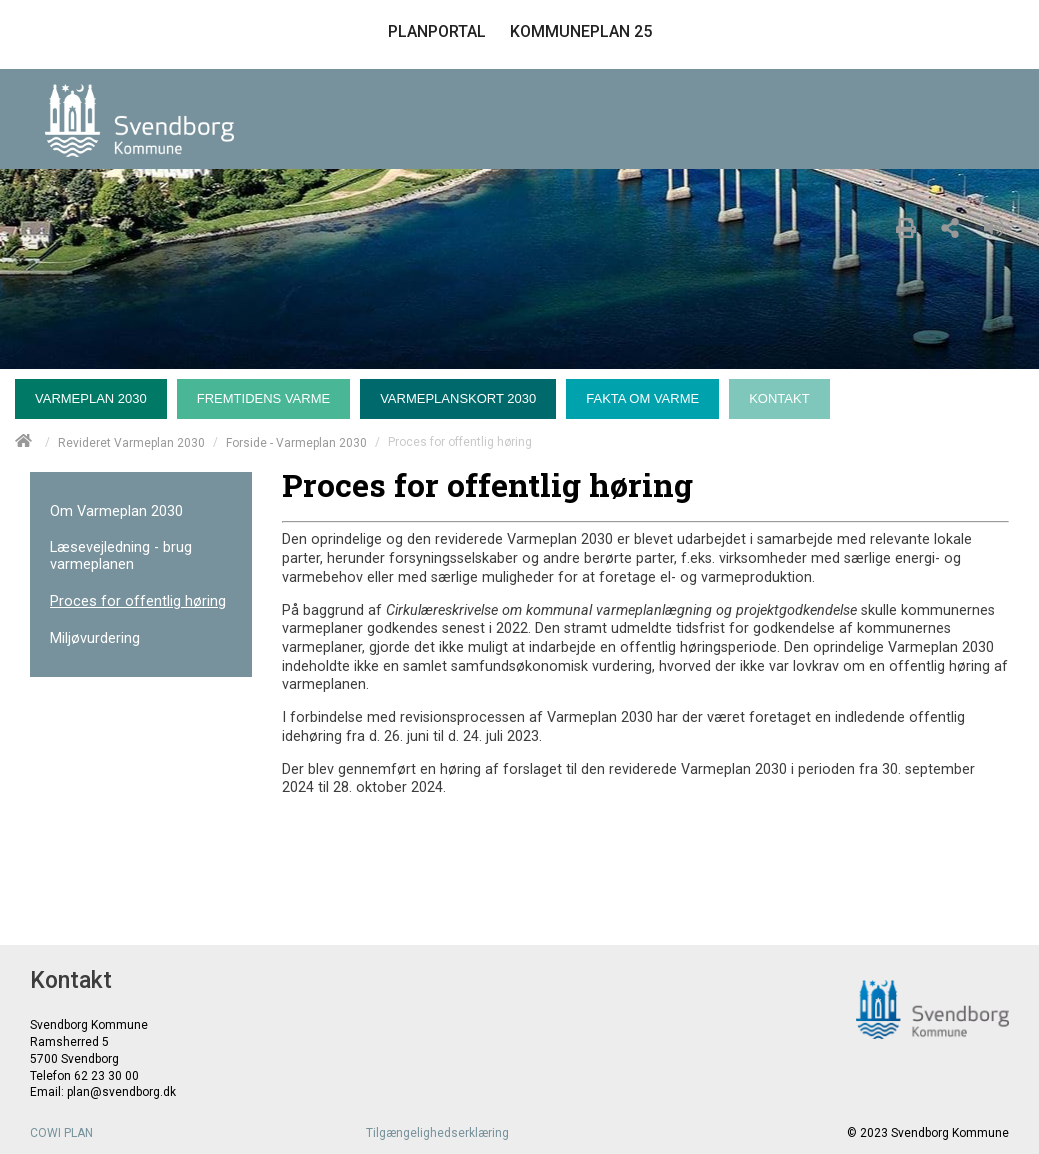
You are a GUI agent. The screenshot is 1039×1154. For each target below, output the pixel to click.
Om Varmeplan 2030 (116, 511)
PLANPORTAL (437, 31)
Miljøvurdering (95, 638)
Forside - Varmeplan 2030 (296, 442)
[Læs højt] (999, 225)
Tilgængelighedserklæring (437, 1133)
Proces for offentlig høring (138, 601)
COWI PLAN (61, 1133)
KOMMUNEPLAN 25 (581, 31)
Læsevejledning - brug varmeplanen (121, 555)
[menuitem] (96, 394)
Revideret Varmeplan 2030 (131, 442)
